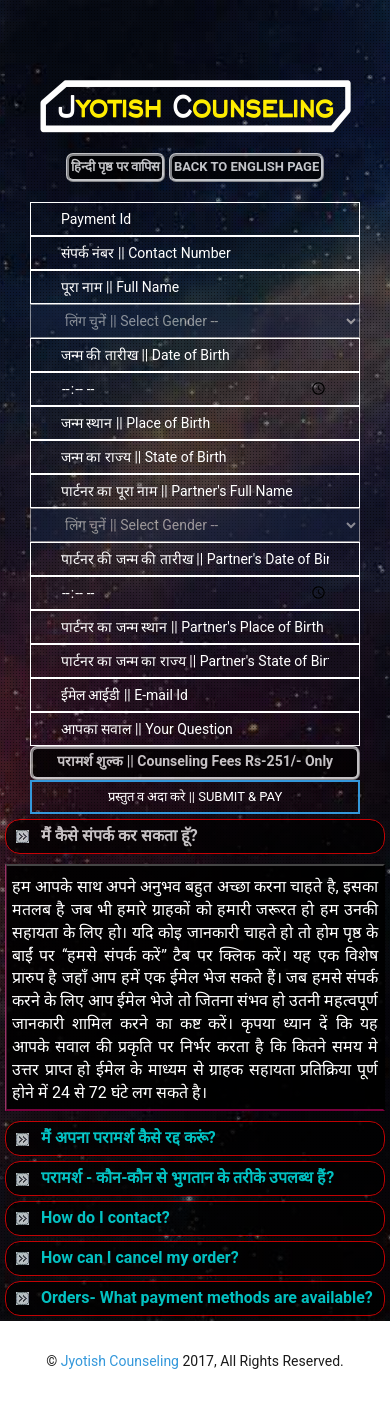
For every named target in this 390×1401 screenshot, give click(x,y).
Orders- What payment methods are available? (194, 1297)
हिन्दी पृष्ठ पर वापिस (116, 166)
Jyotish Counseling (120, 1361)
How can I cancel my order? (127, 1257)
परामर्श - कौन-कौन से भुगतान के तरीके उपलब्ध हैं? (175, 1177)
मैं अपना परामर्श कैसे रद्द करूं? (116, 1137)
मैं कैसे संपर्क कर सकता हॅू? (107, 835)
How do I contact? (93, 1217)
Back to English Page (246, 166)
